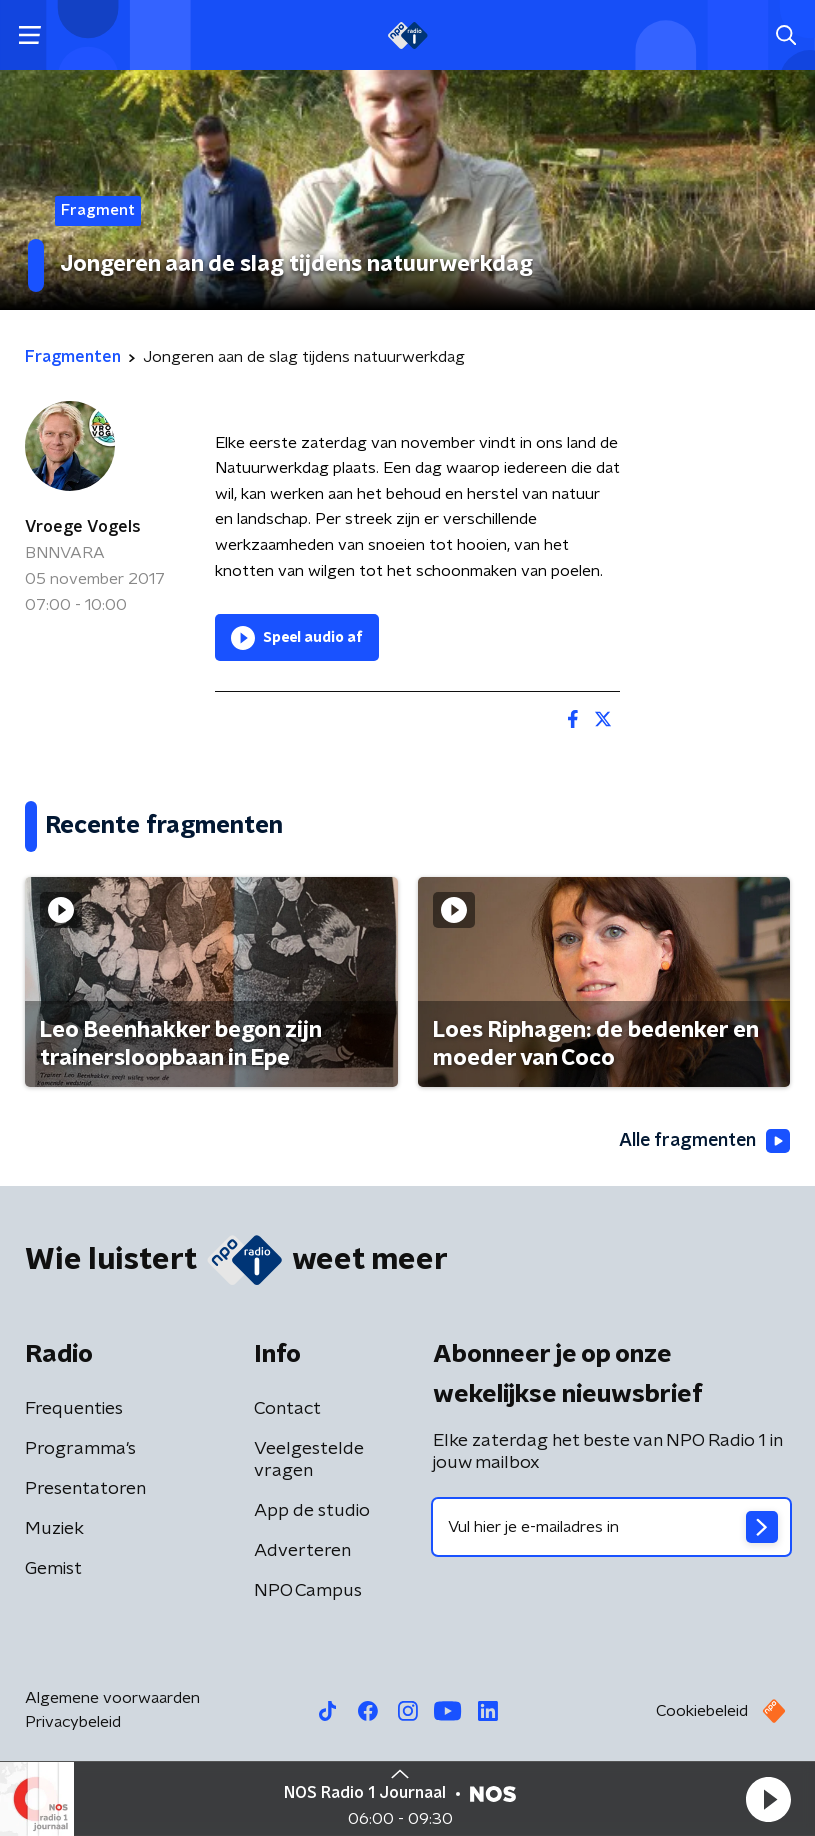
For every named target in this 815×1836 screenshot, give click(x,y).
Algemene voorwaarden (112, 1699)
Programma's (80, 1450)
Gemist (53, 1570)
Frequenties (74, 1410)
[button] (768, 1799)
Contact (287, 1410)
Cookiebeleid (702, 1712)
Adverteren (302, 1552)
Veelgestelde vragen (309, 1461)
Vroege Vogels (83, 527)
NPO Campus (308, 1592)
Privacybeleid (73, 1723)
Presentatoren (85, 1490)
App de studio (312, 1512)
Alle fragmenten (703, 1141)
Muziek (54, 1530)
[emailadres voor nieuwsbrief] (612, 1528)
